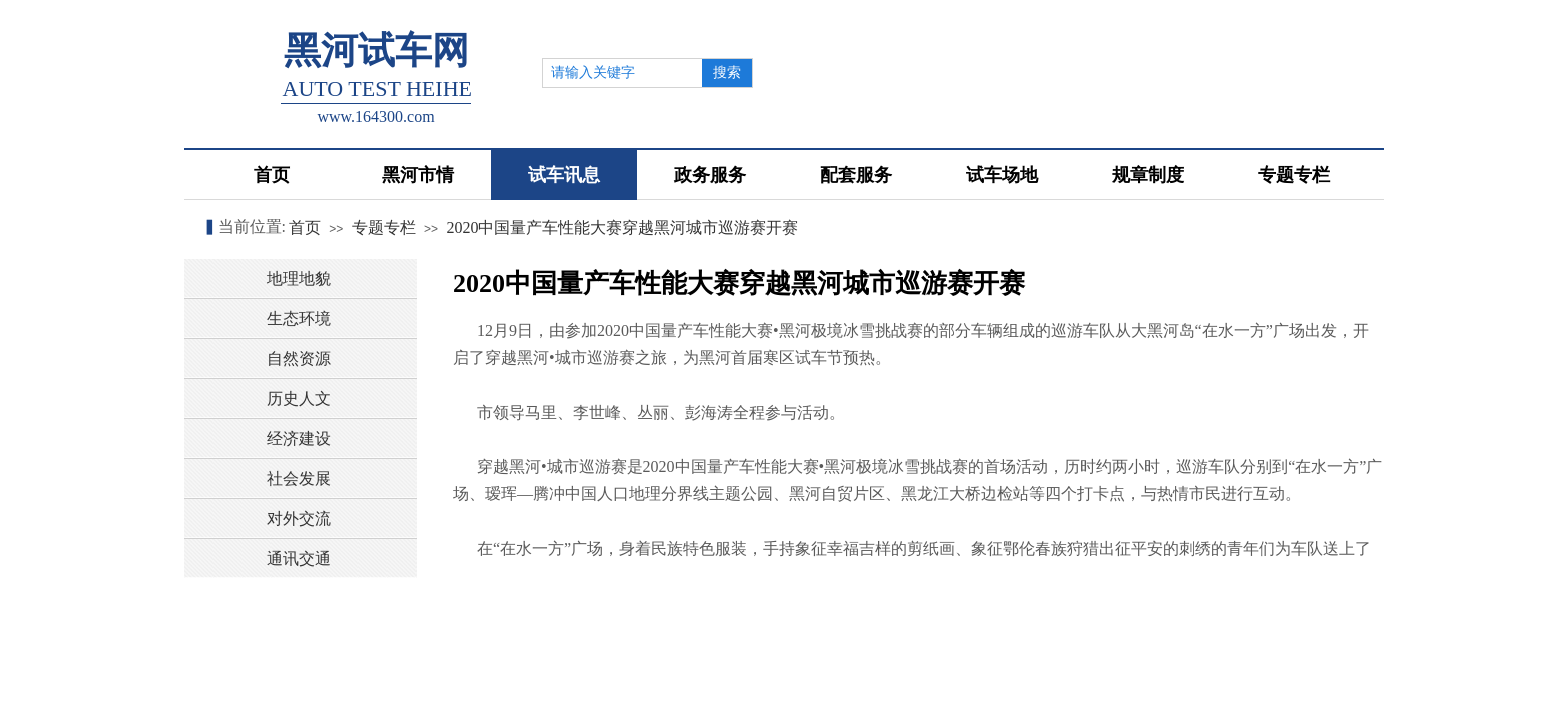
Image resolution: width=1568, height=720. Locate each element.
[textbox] (622, 73)
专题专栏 (384, 227)
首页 (305, 227)
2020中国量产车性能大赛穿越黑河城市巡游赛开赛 (622, 227)
